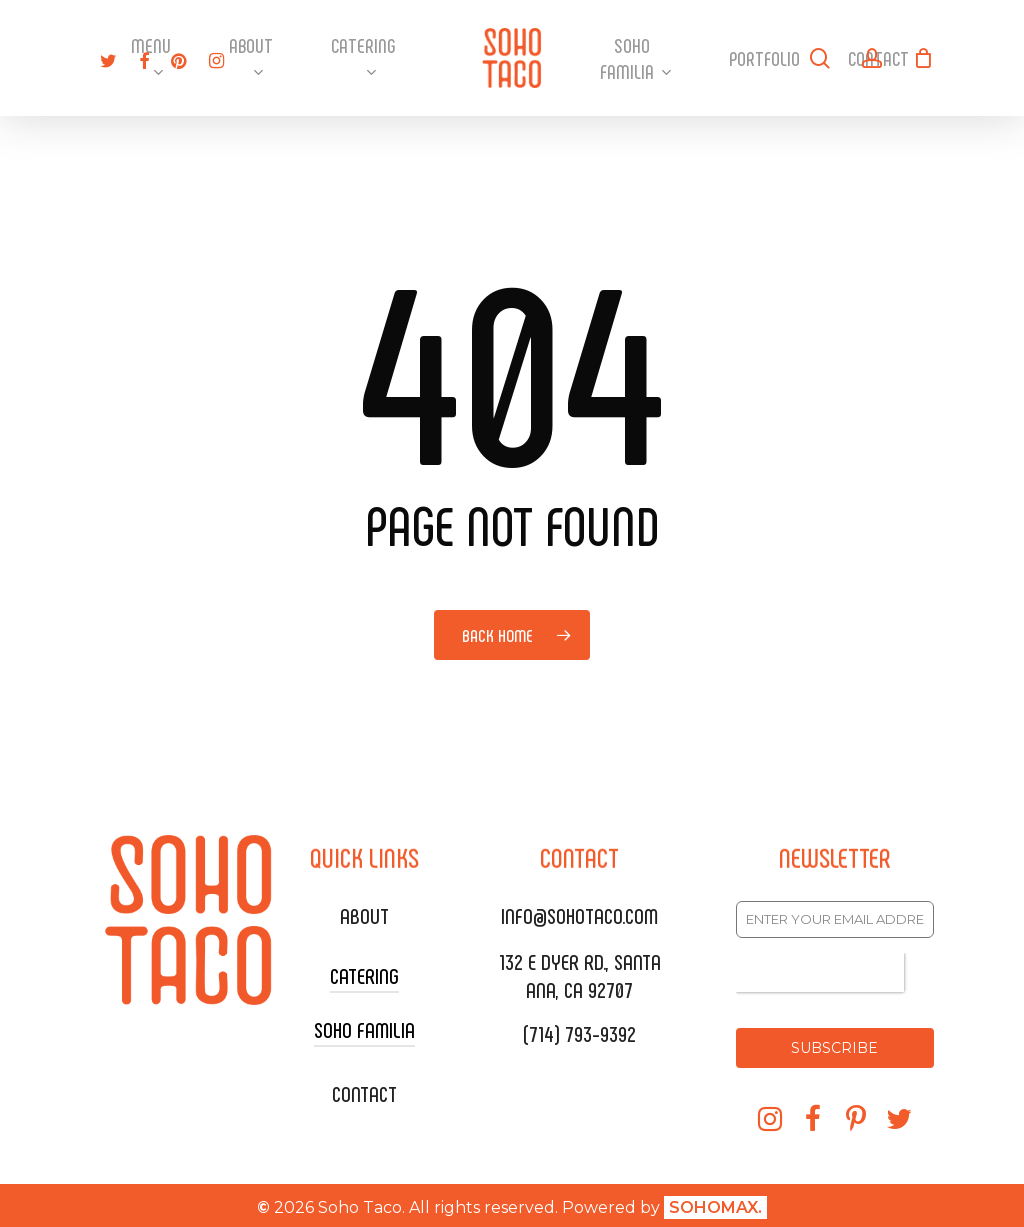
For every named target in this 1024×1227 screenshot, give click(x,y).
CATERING (364, 975)
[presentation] (820, 972)
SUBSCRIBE (834, 1048)
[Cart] (923, 58)
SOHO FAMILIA (364, 1029)
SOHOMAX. (715, 1202)
